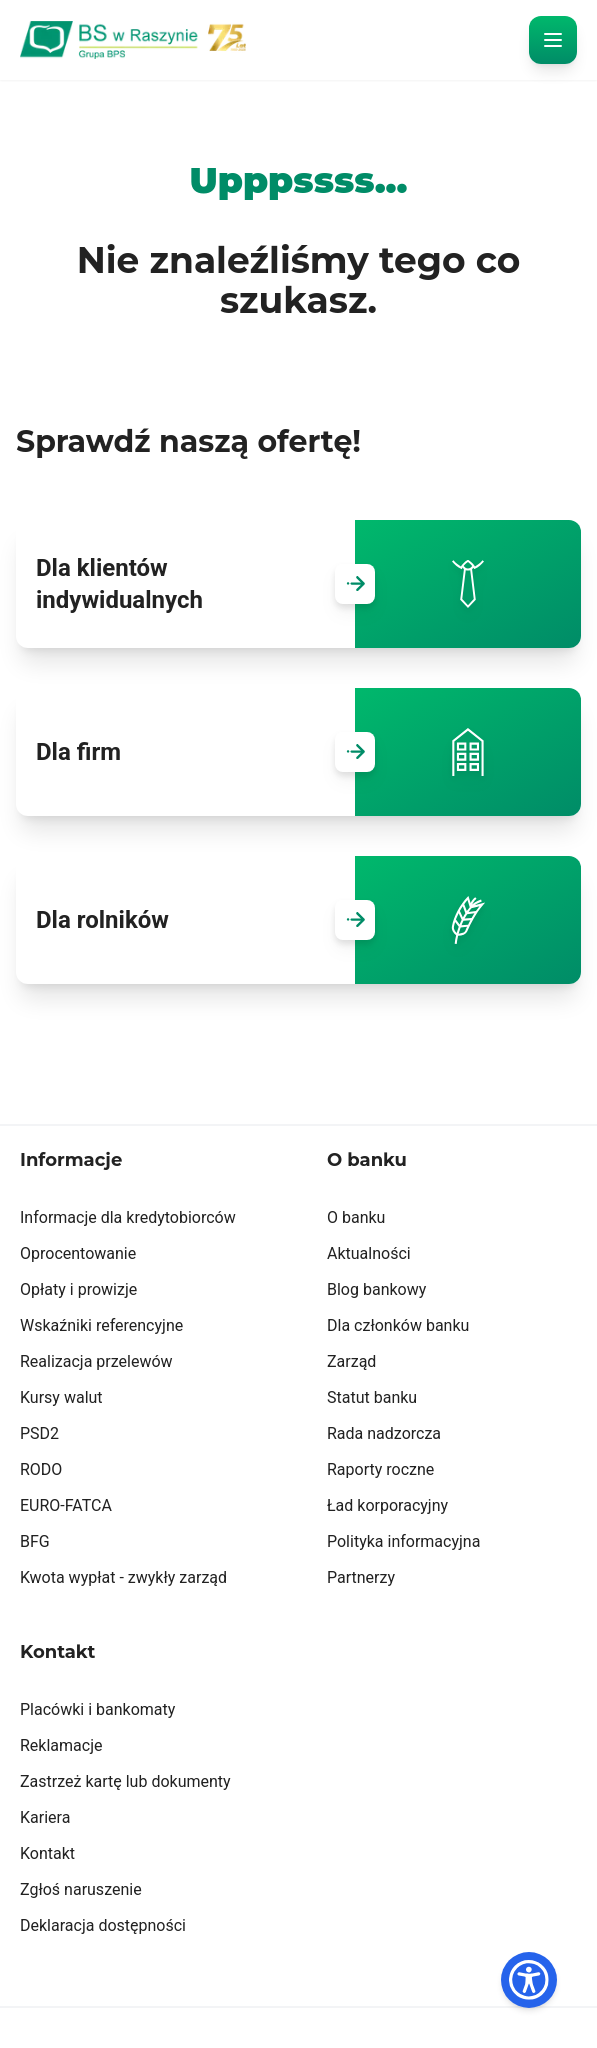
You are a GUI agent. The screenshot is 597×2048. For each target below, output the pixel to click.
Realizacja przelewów (96, 1361)
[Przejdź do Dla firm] (355, 752)
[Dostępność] (529, 1980)
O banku (356, 1217)
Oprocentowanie (78, 1253)
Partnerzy (361, 1577)
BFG (35, 1541)
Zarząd (351, 1361)
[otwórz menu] (553, 40)
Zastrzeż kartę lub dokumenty (125, 1781)
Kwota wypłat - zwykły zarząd (123, 1577)
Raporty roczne (380, 1469)
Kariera (45, 1817)
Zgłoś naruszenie (81, 1889)
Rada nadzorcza (384, 1433)
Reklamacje (61, 1745)
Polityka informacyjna (403, 1541)
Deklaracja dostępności (103, 1925)
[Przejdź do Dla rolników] (355, 920)
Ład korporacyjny (387, 1505)
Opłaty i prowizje (78, 1289)
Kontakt (47, 1853)
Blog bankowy (376, 1289)
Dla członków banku (398, 1325)
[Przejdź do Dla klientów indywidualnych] (355, 584)
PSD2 (39, 1433)
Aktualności (369, 1253)
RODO (41, 1469)
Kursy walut (61, 1397)
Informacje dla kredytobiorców (128, 1217)
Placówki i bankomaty (97, 1709)
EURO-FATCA (66, 1505)
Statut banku (372, 1397)
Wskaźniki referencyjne (101, 1325)
